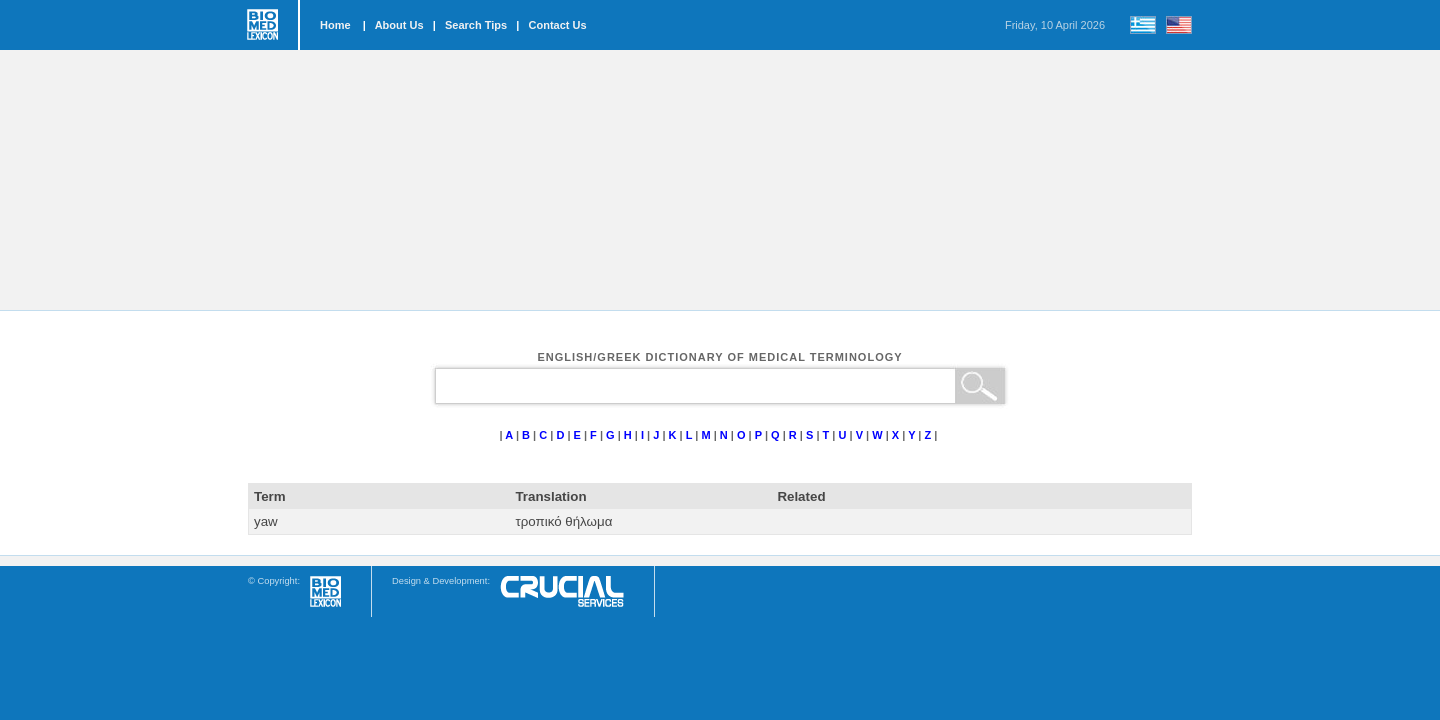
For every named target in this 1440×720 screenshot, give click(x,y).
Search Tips (476, 25)
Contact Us (558, 25)
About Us (399, 25)
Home (335, 25)
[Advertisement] (720, 180)
